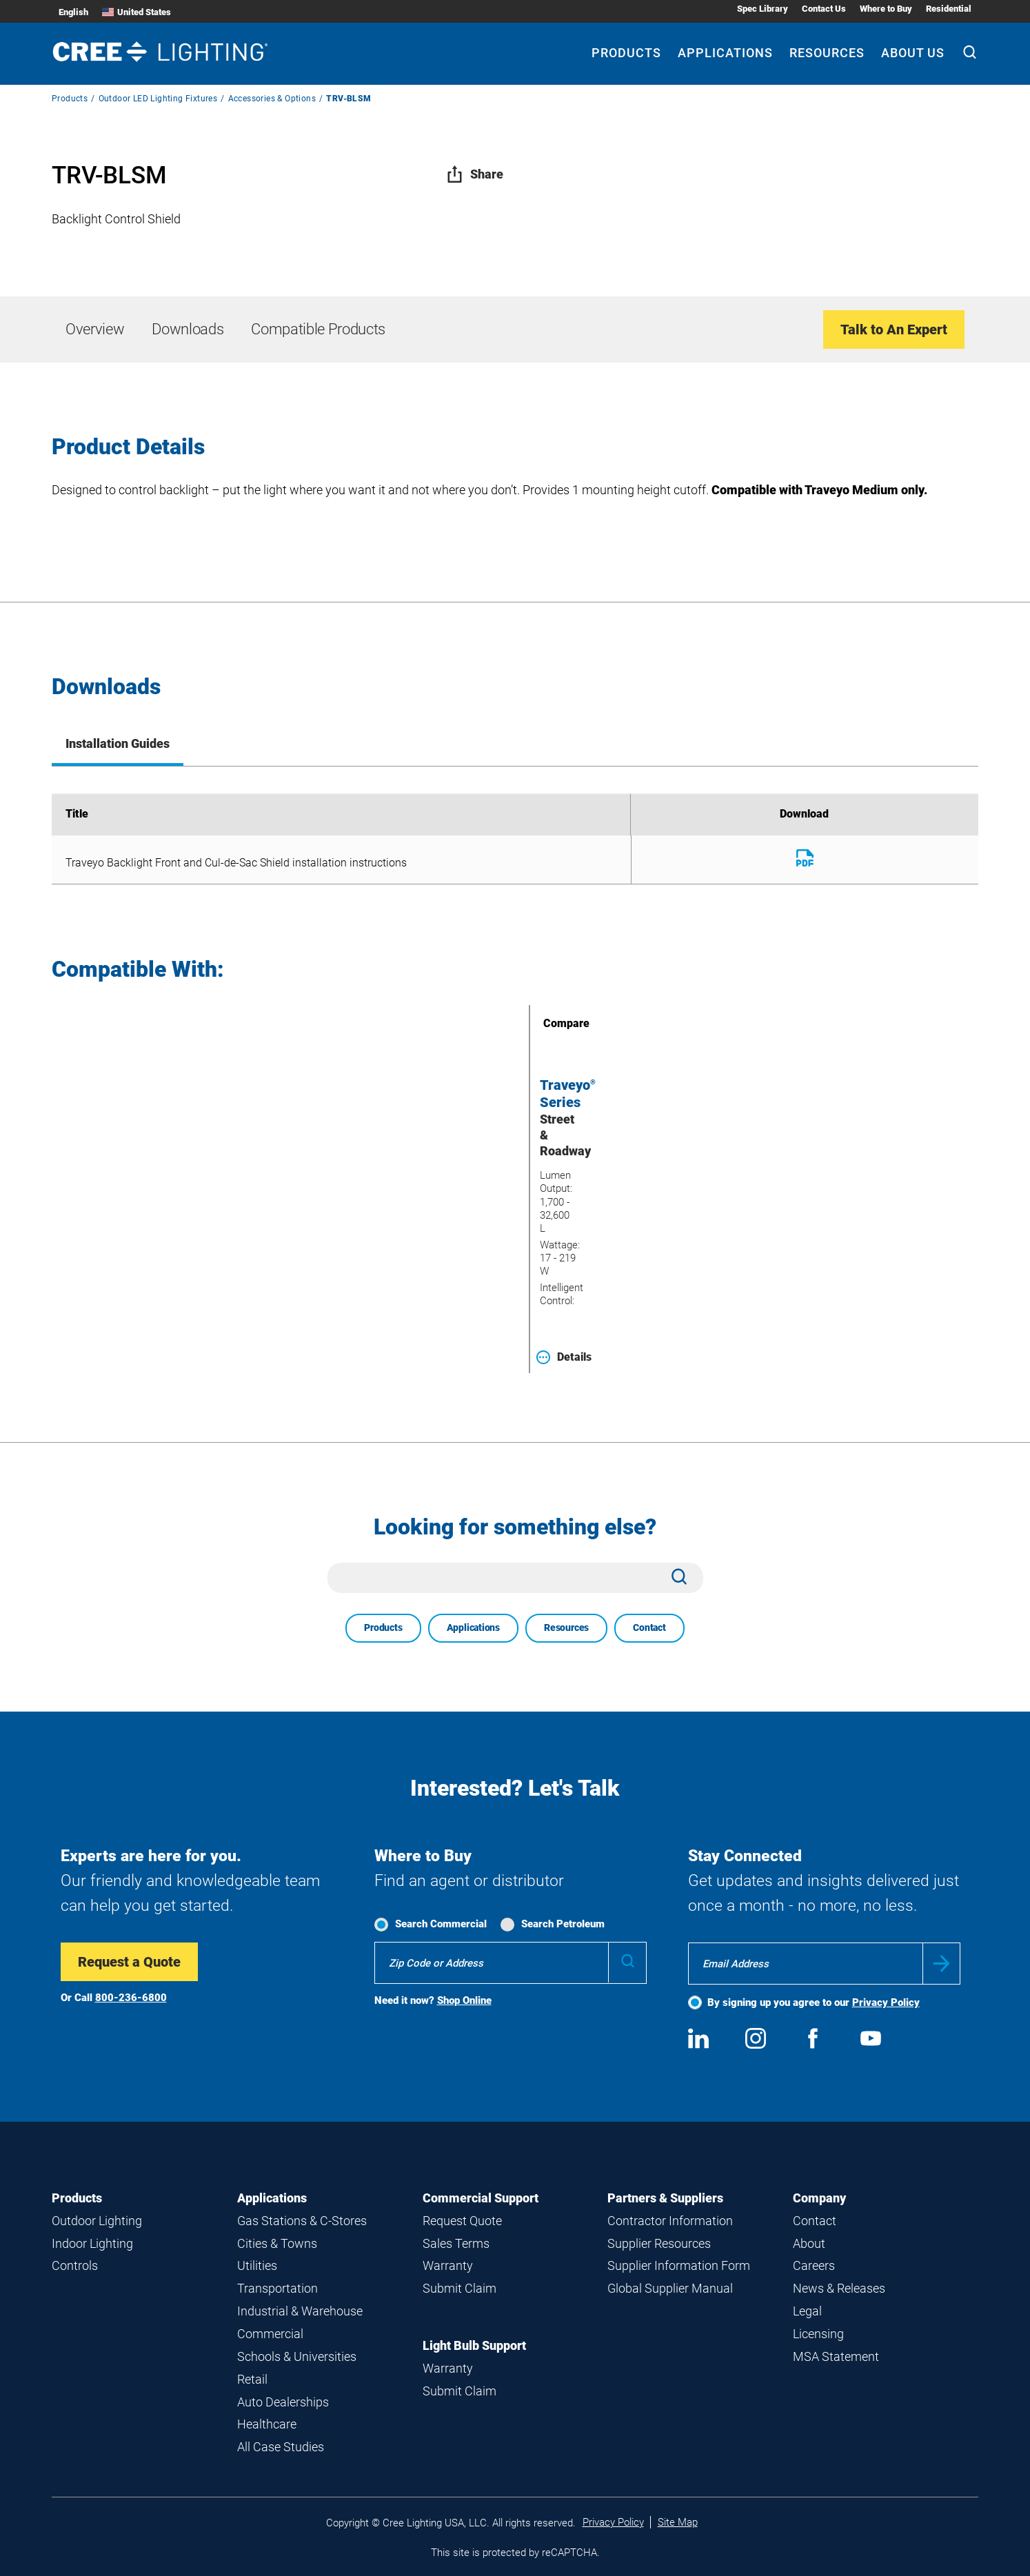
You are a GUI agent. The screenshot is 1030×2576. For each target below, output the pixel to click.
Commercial (270, 2333)
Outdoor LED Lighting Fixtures (158, 98)
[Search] (969, 54)
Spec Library (762, 8)
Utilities (257, 2265)
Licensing (818, 2333)
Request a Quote (129, 1962)
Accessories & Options (272, 98)
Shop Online (464, 2000)
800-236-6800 (131, 1997)
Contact (649, 1627)
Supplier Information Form (678, 2265)
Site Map (678, 2522)
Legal (807, 2311)
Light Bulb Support (474, 2345)
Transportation (277, 2288)
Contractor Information (670, 2220)
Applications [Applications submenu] (725, 52)
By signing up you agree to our (813, 2002)
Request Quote (462, 2220)
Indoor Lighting (92, 2243)
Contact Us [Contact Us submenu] (824, 8)
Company (819, 2198)
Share (474, 174)
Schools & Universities (296, 2356)
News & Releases (839, 2288)
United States (136, 12)
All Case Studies (280, 2447)
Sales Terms (456, 2243)
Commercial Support (480, 2198)
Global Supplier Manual (670, 2288)
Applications (473, 1627)
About (809, 2243)
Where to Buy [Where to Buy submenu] (886, 8)
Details (564, 1357)
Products (70, 98)
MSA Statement (836, 2356)
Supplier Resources (659, 2243)
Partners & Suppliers (665, 2198)
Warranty (448, 2265)
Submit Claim (459, 2288)
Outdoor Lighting (97, 2220)
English (73, 12)
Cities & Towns (277, 2243)
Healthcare (266, 2424)
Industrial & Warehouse (300, 2311)
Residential (948, 8)
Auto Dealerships (283, 2402)
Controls (75, 2265)
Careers (814, 2265)
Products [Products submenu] (626, 52)
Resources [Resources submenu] (827, 52)
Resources (566, 1627)
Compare (546, 1023)
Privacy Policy (886, 2002)
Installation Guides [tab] (117, 743)
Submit (941, 1964)
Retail (252, 2379)
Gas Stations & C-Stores (302, 2220)
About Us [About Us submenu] (913, 52)
